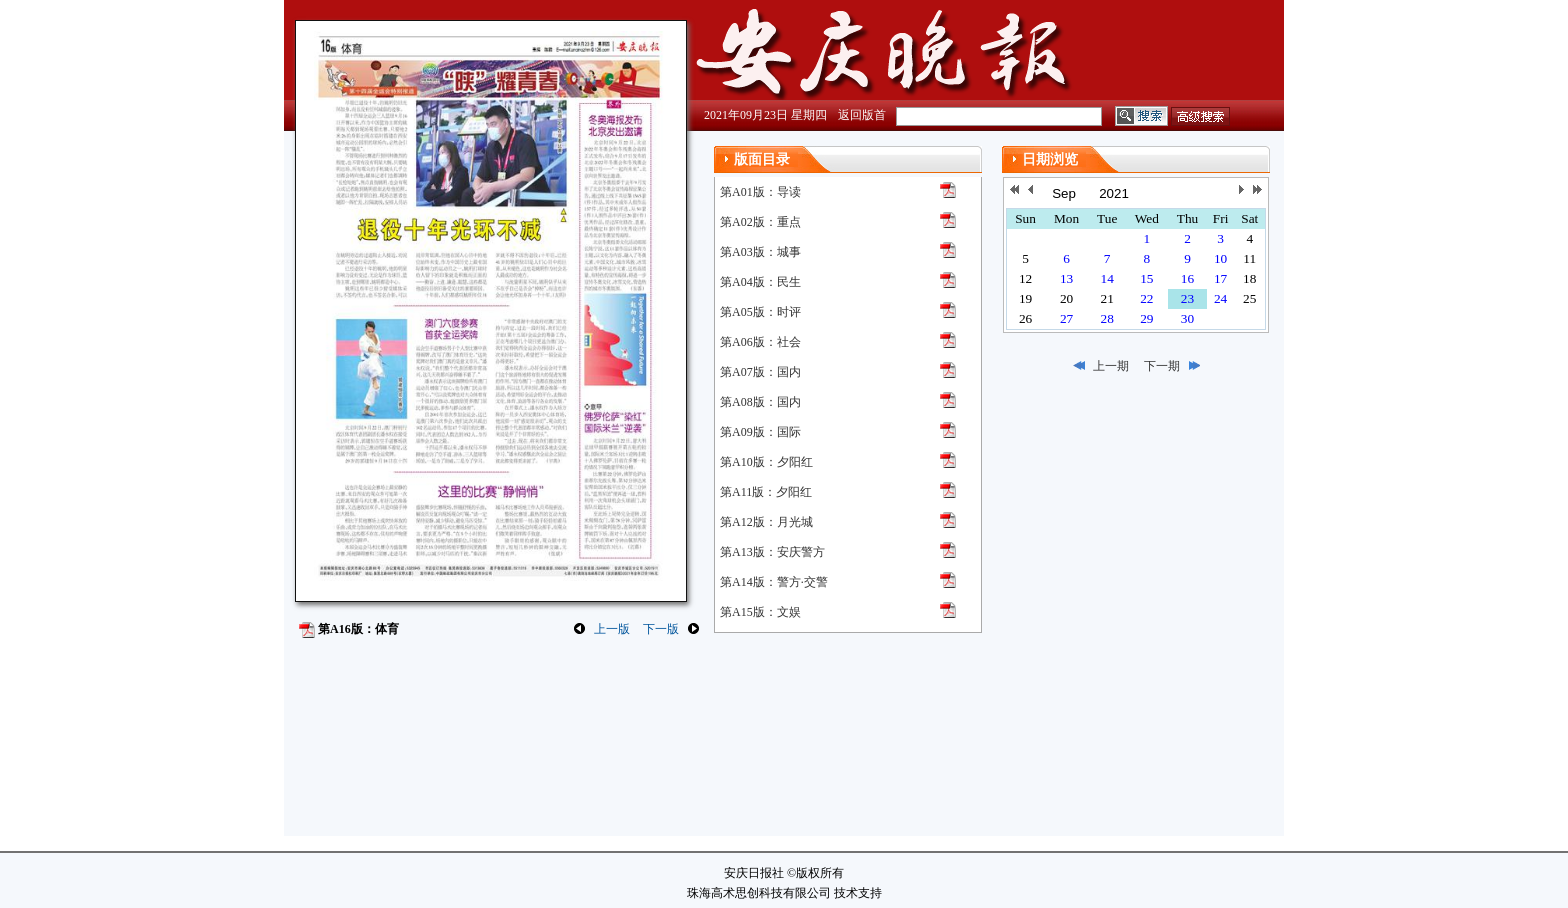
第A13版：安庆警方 (772, 552)
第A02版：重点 (760, 222)
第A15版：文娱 (760, 612)
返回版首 (862, 115)
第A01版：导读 (760, 192)
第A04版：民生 (760, 282)
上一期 (1111, 366)
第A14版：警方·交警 (774, 582)
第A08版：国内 (760, 402)
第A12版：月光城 (766, 522)
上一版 (612, 629)
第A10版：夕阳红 (766, 462)
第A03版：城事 (760, 252)
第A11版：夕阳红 (766, 492)
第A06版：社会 (760, 342)
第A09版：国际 (760, 432)
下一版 (661, 629)
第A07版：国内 (760, 372)
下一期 (1162, 366)
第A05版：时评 (760, 312)
